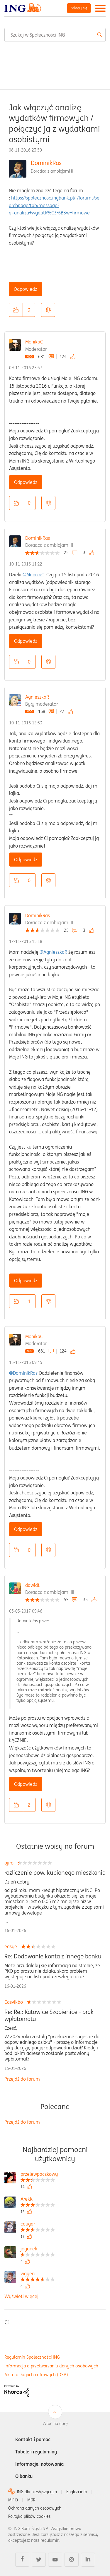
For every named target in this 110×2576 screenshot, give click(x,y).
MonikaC (34, 342)
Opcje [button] (48, 310)
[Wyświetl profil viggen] (38, 2274)
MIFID (13, 2500)
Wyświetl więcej (21, 2296)
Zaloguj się (78, 8)
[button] (16, 310)
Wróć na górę (55, 2423)
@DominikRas (23, 1373)
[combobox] (55, 35)
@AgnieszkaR (53, 952)
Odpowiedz (25, 289)
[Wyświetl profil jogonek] (38, 2249)
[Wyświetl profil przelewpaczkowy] (39, 2175)
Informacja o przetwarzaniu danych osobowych (51, 2366)
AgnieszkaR (37, 697)
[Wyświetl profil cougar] (38, 2224)
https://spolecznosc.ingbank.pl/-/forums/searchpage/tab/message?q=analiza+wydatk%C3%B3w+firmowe (54, 205)
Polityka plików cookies (29, 2516)
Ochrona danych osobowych (34, 2508)
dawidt (32, 1585)
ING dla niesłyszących (37, 2491)
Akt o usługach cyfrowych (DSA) (36, 2374)
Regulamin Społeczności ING (32, 2357)
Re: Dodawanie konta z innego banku (52, 1956)
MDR (31, 2500)
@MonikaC (33, 575)
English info (76, 2491)
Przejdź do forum (22, 2079)
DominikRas (46, 162)
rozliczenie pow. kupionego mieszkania (55, 1872)
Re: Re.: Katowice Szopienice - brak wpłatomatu (49, 2015)
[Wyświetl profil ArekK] (38, 2200)
